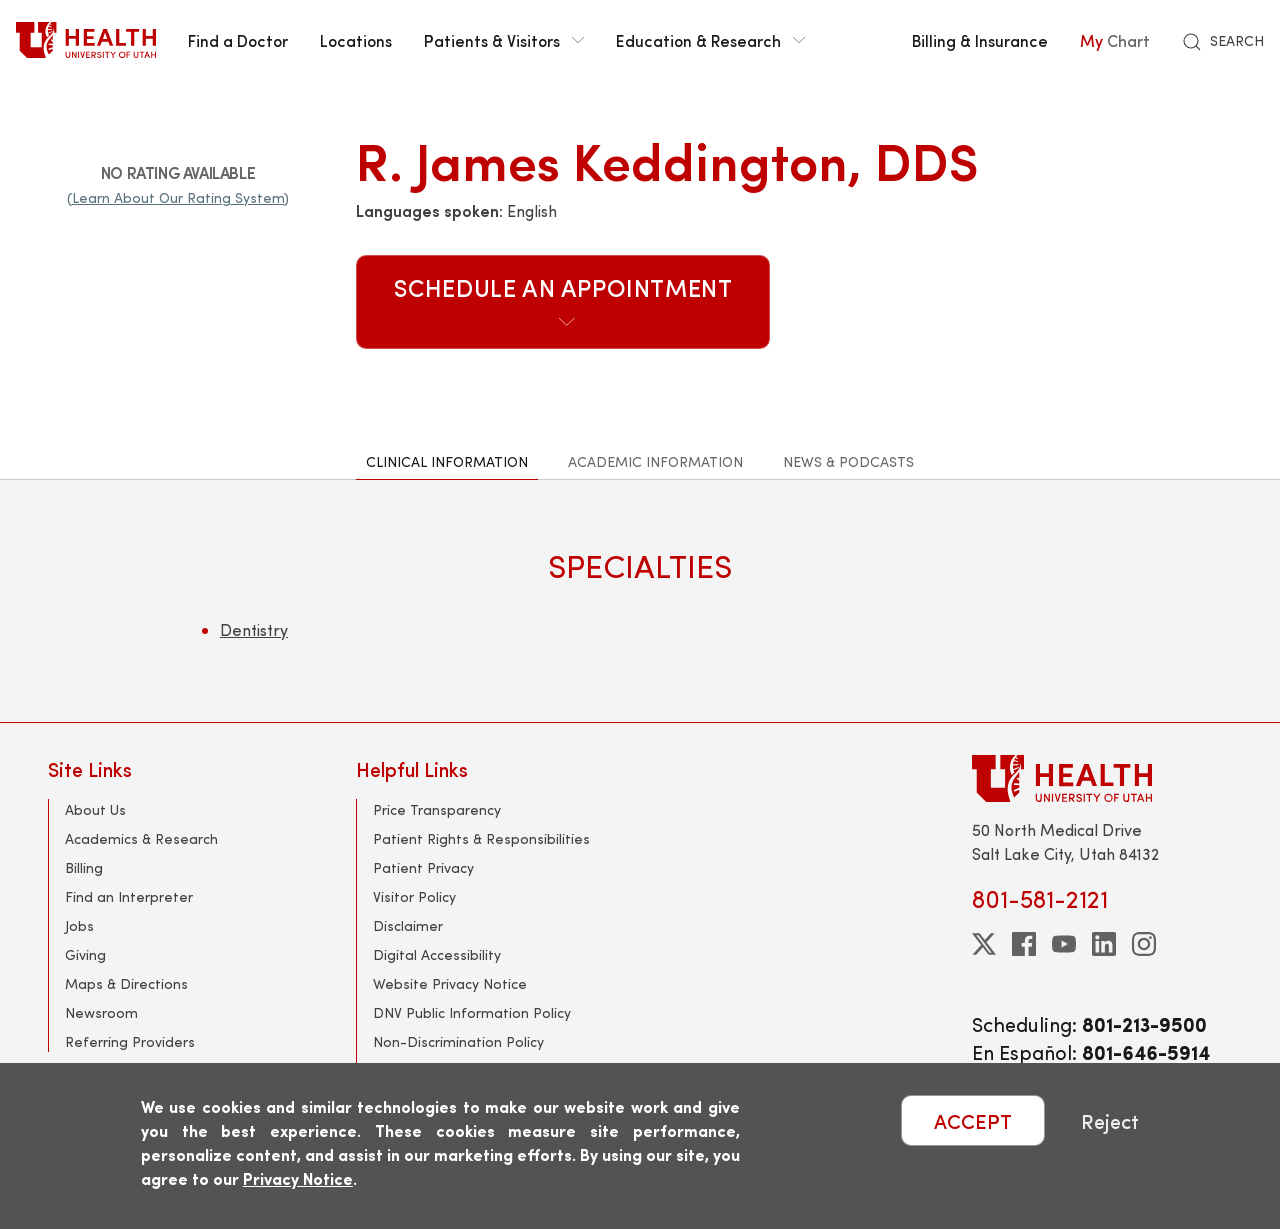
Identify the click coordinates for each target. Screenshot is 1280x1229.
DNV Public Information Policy (472, 1012)
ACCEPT (973, 1120)
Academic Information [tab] (655, 461)
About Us (95, 809)
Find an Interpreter (129, 896)
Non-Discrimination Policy (458, 1041)
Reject (1110, 1120)
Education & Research (710, 40)
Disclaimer (408, 925)
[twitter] (984, 944)
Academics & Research (141, 838)
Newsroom (101, 1012)
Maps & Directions (126, 983)
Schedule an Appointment (563, 300)
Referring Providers (130, 1041)
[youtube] (1064, 944)
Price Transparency (437, 809)
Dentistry (254, 629)
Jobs (79, 925)
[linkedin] (1104, 944)
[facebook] (1024, 944)
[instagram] (1144, 944)
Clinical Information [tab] (447, 461)
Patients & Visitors (504, 40)
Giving (85, 954)
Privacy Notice (298, 1178)
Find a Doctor (238, 40)
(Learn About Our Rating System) (178, 197)
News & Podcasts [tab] (848, 461)
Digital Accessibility (437, 954)
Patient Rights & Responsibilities (481, 838)
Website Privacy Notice (450, 983)
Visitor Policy (414, 896)
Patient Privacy (423, 867)
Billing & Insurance (980, 40)
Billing (84, 867)
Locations (356, 40)
